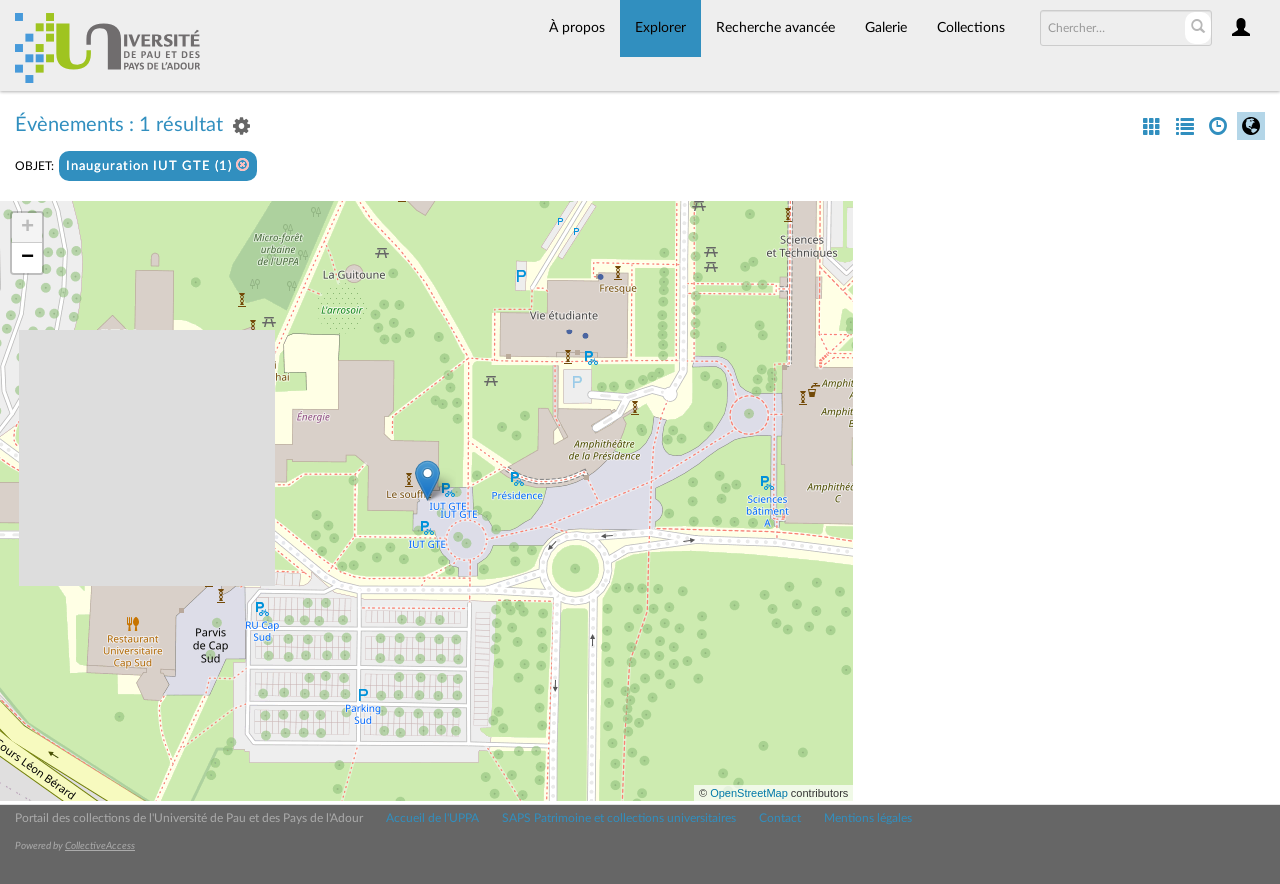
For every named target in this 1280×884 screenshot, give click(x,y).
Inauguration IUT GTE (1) (158, 165)
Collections (971, 28)
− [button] (27, 258)
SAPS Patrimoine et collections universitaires (619, 818)
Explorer (660, 28)
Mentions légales (868, 818)
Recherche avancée (775, 28)
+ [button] (27, 228)
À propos (577, 28)
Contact (780, 818)
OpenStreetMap (749, 793)
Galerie (886, 28)
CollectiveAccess (100, 846)
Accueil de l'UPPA (432, 818)
